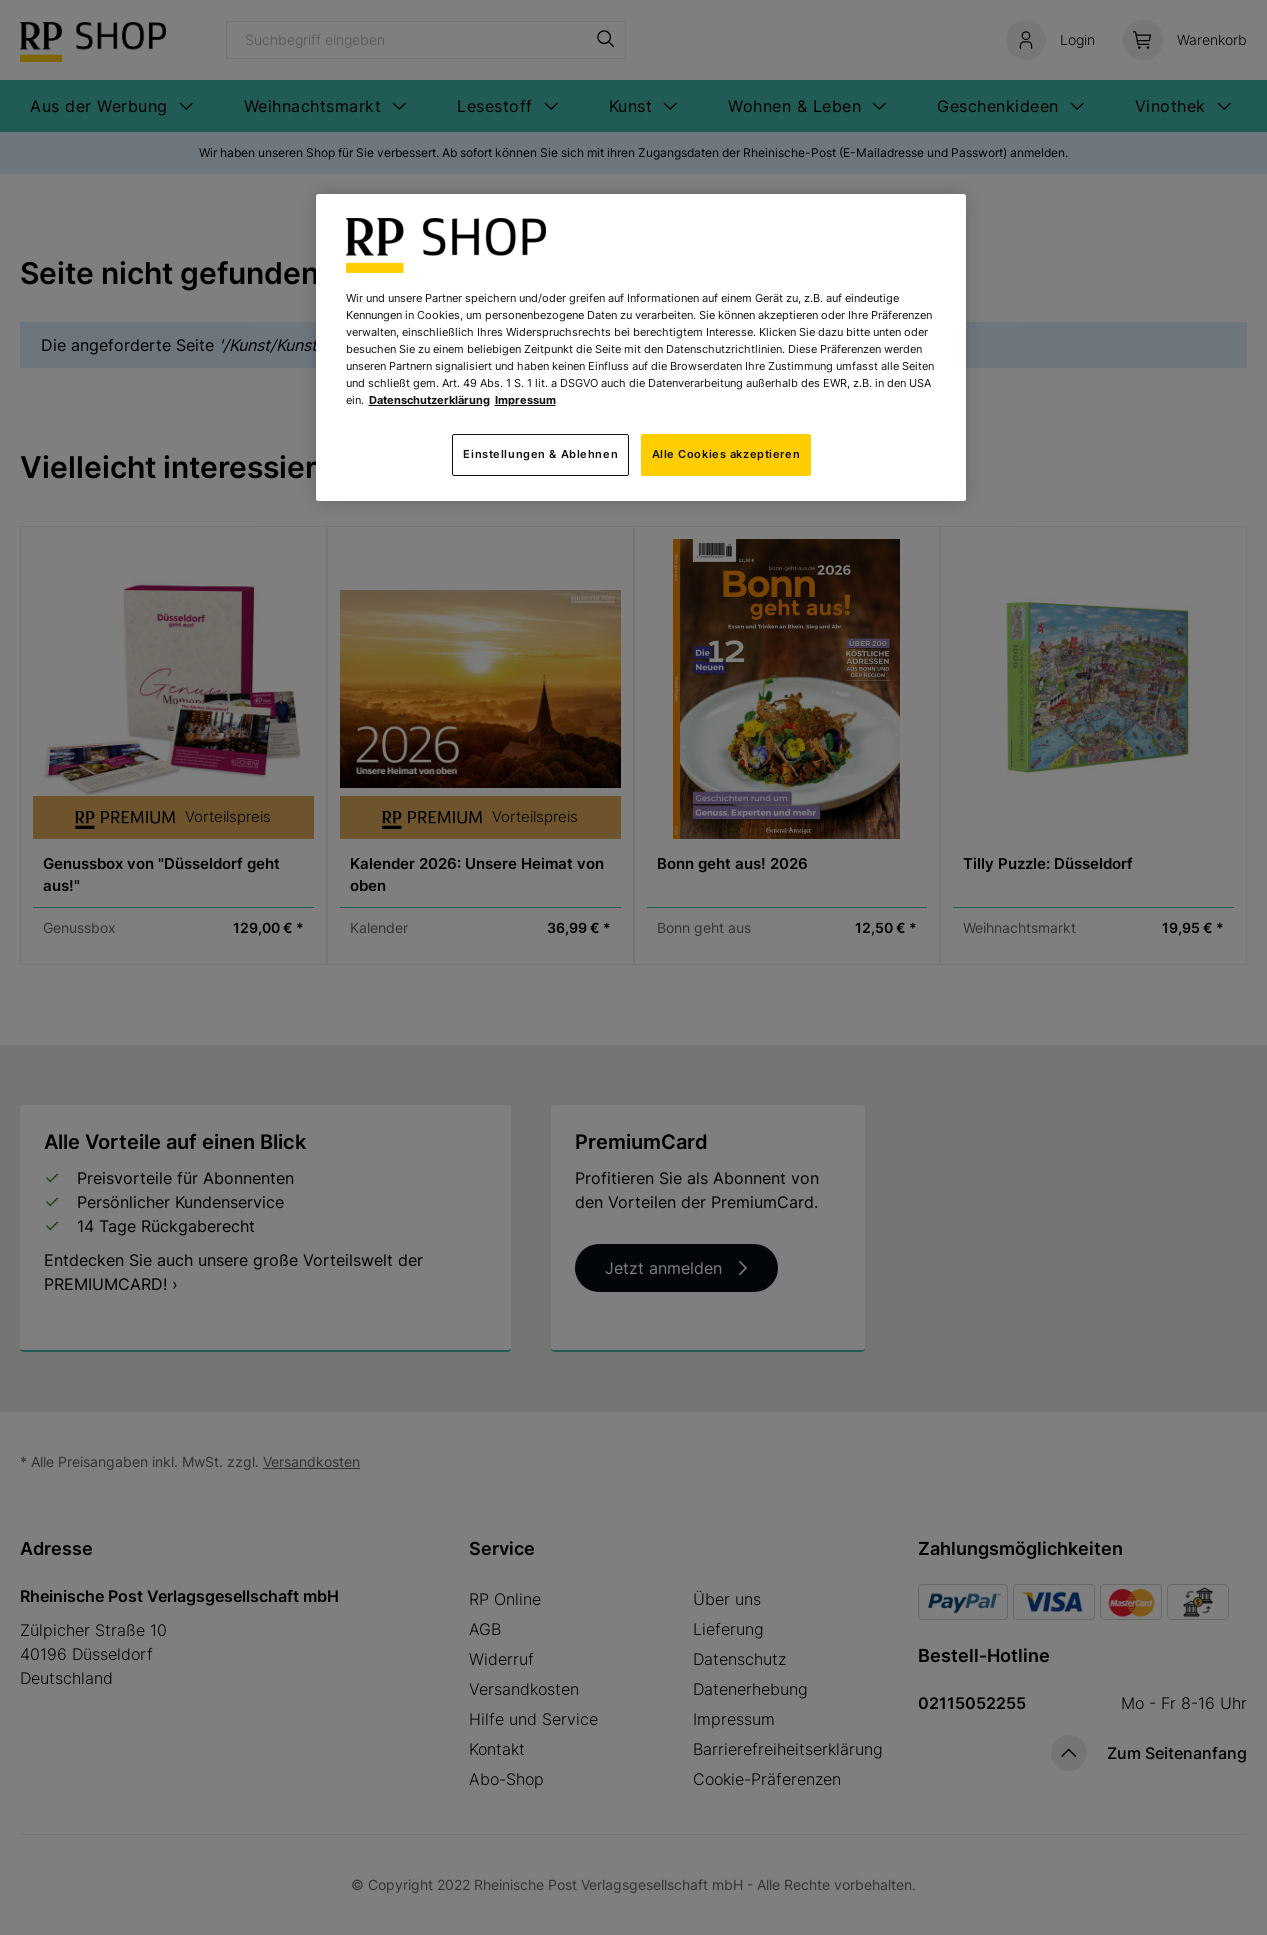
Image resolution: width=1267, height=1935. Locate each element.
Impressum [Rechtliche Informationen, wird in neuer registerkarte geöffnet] (525, 400)
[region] (641, 347)
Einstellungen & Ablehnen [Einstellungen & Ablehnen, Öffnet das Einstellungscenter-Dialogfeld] (540, 454)
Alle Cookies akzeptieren (726, 454)
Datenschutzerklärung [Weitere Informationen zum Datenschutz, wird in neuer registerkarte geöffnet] (429, 400)
